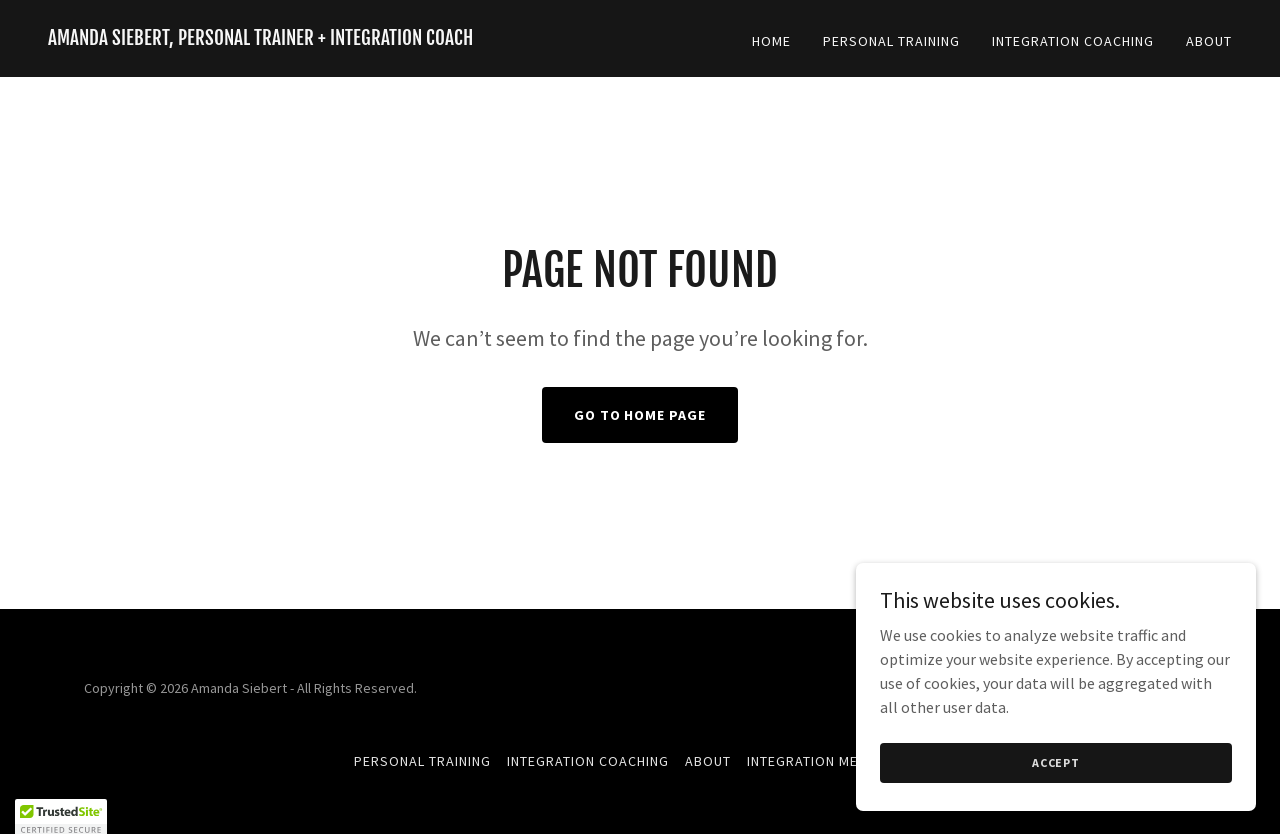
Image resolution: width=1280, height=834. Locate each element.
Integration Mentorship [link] (836, 761)
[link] (260, 39)
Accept (1056, 762)
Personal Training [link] (891, 41)
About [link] (1209, 41)
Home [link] (771, 41)
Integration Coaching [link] (1073, 41)
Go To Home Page (640, 415)
